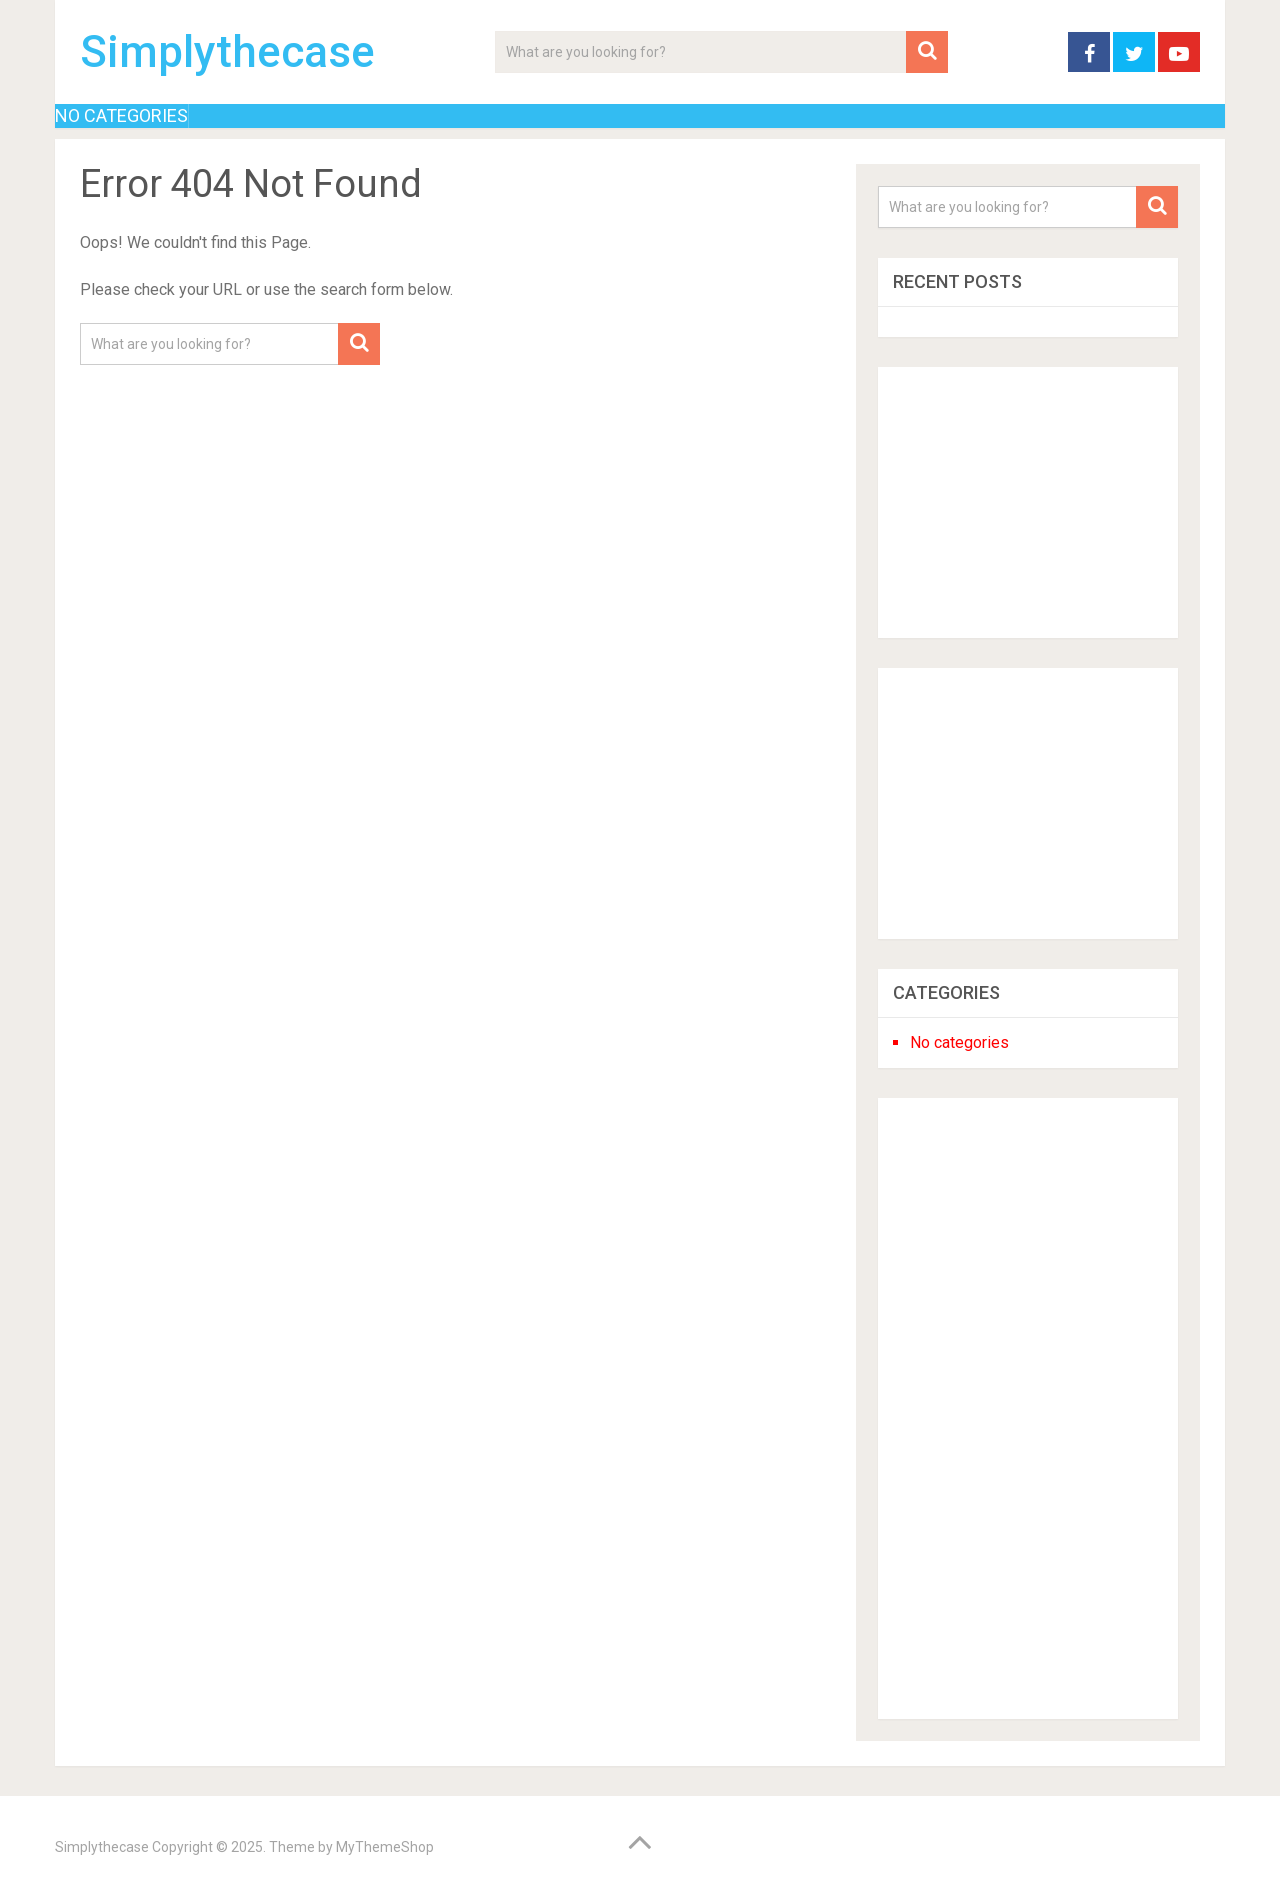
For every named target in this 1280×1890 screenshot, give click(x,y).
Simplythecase (227, 52)
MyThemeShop (385, 1847)
